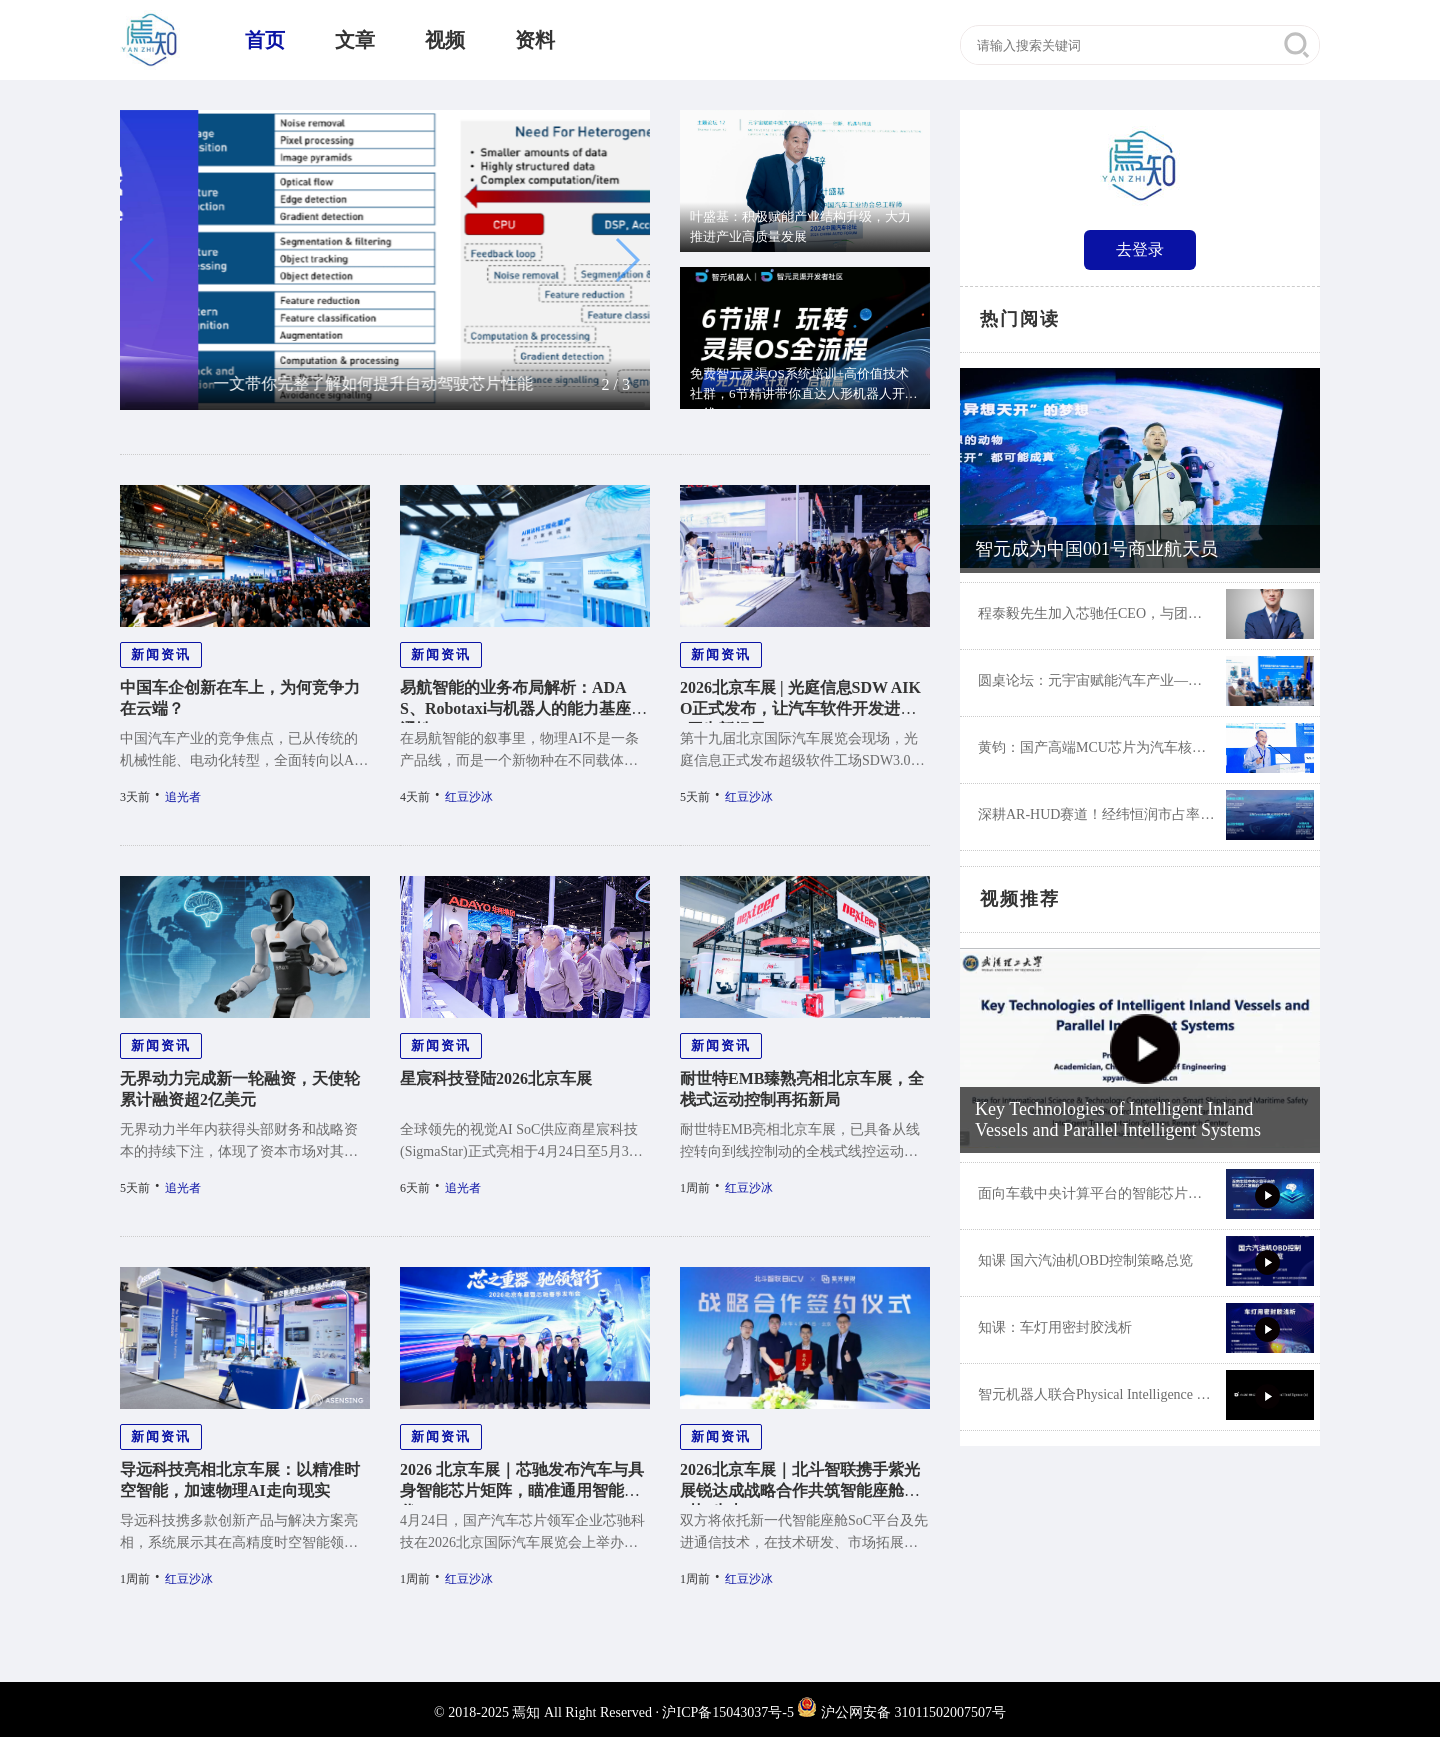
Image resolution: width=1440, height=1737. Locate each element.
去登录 (1140, 249)
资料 (535, 40)
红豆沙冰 (469, 797)
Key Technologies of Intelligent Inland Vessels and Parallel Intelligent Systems (1118, 1119)
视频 (445, 40)
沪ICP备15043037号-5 (727, 1712)
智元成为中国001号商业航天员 (1096, 549)
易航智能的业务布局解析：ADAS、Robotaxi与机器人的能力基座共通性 (523, 708)
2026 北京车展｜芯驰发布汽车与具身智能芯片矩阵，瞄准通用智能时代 (522, 1490)
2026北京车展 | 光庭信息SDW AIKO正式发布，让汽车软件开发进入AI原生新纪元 (804, 708)
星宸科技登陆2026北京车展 (496, 1078)
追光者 (183, 797)
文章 (355, 40)
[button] (143, 260)
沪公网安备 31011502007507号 (901, 1712)
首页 (265, 40)
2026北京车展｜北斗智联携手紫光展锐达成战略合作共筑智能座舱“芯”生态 (800, 1490)
